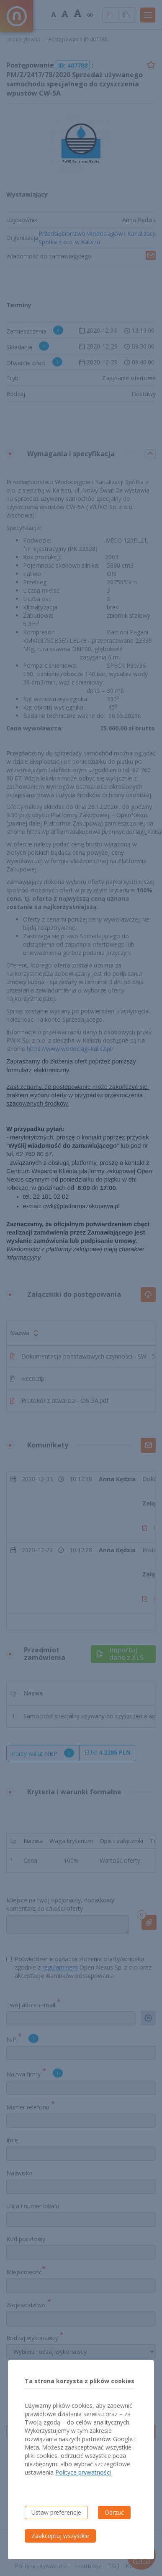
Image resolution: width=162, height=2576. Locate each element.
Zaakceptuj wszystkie (60, 2536)
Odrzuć (114, 2512)
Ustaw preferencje (56, 2512)
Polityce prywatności (83, 2472)
